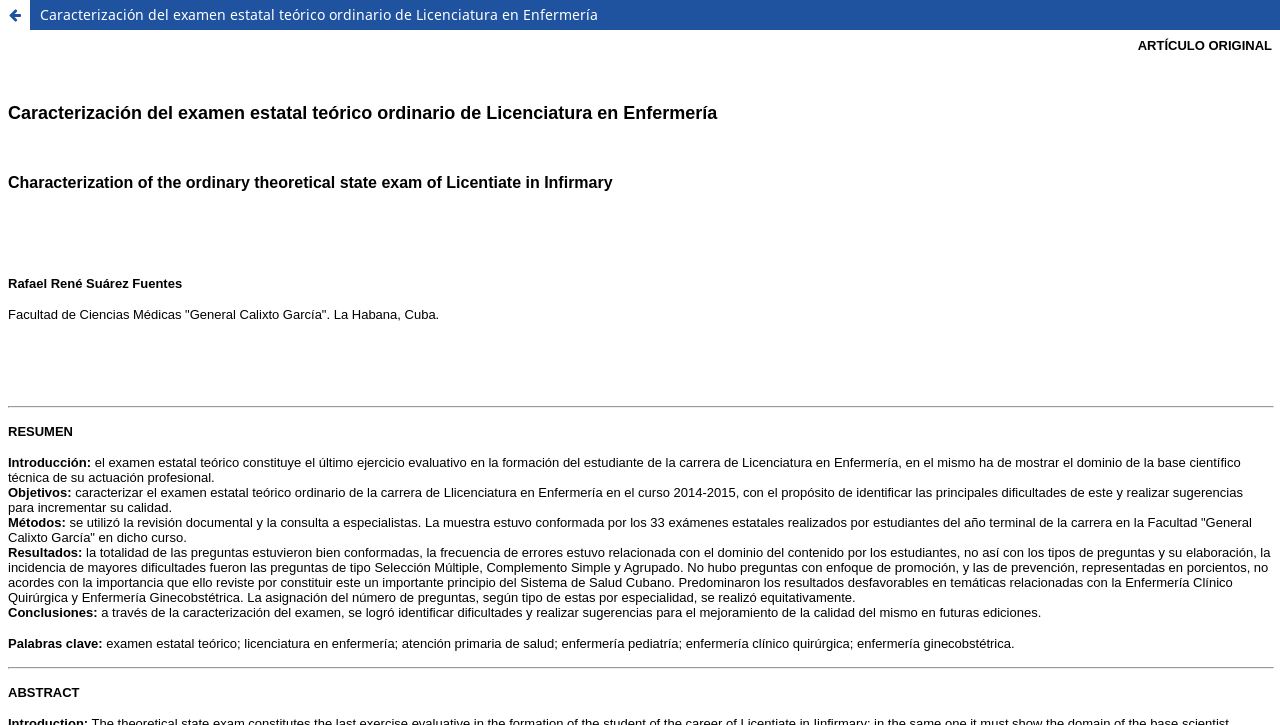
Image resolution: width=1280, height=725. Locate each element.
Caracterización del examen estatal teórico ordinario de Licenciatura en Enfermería (319, 14)
